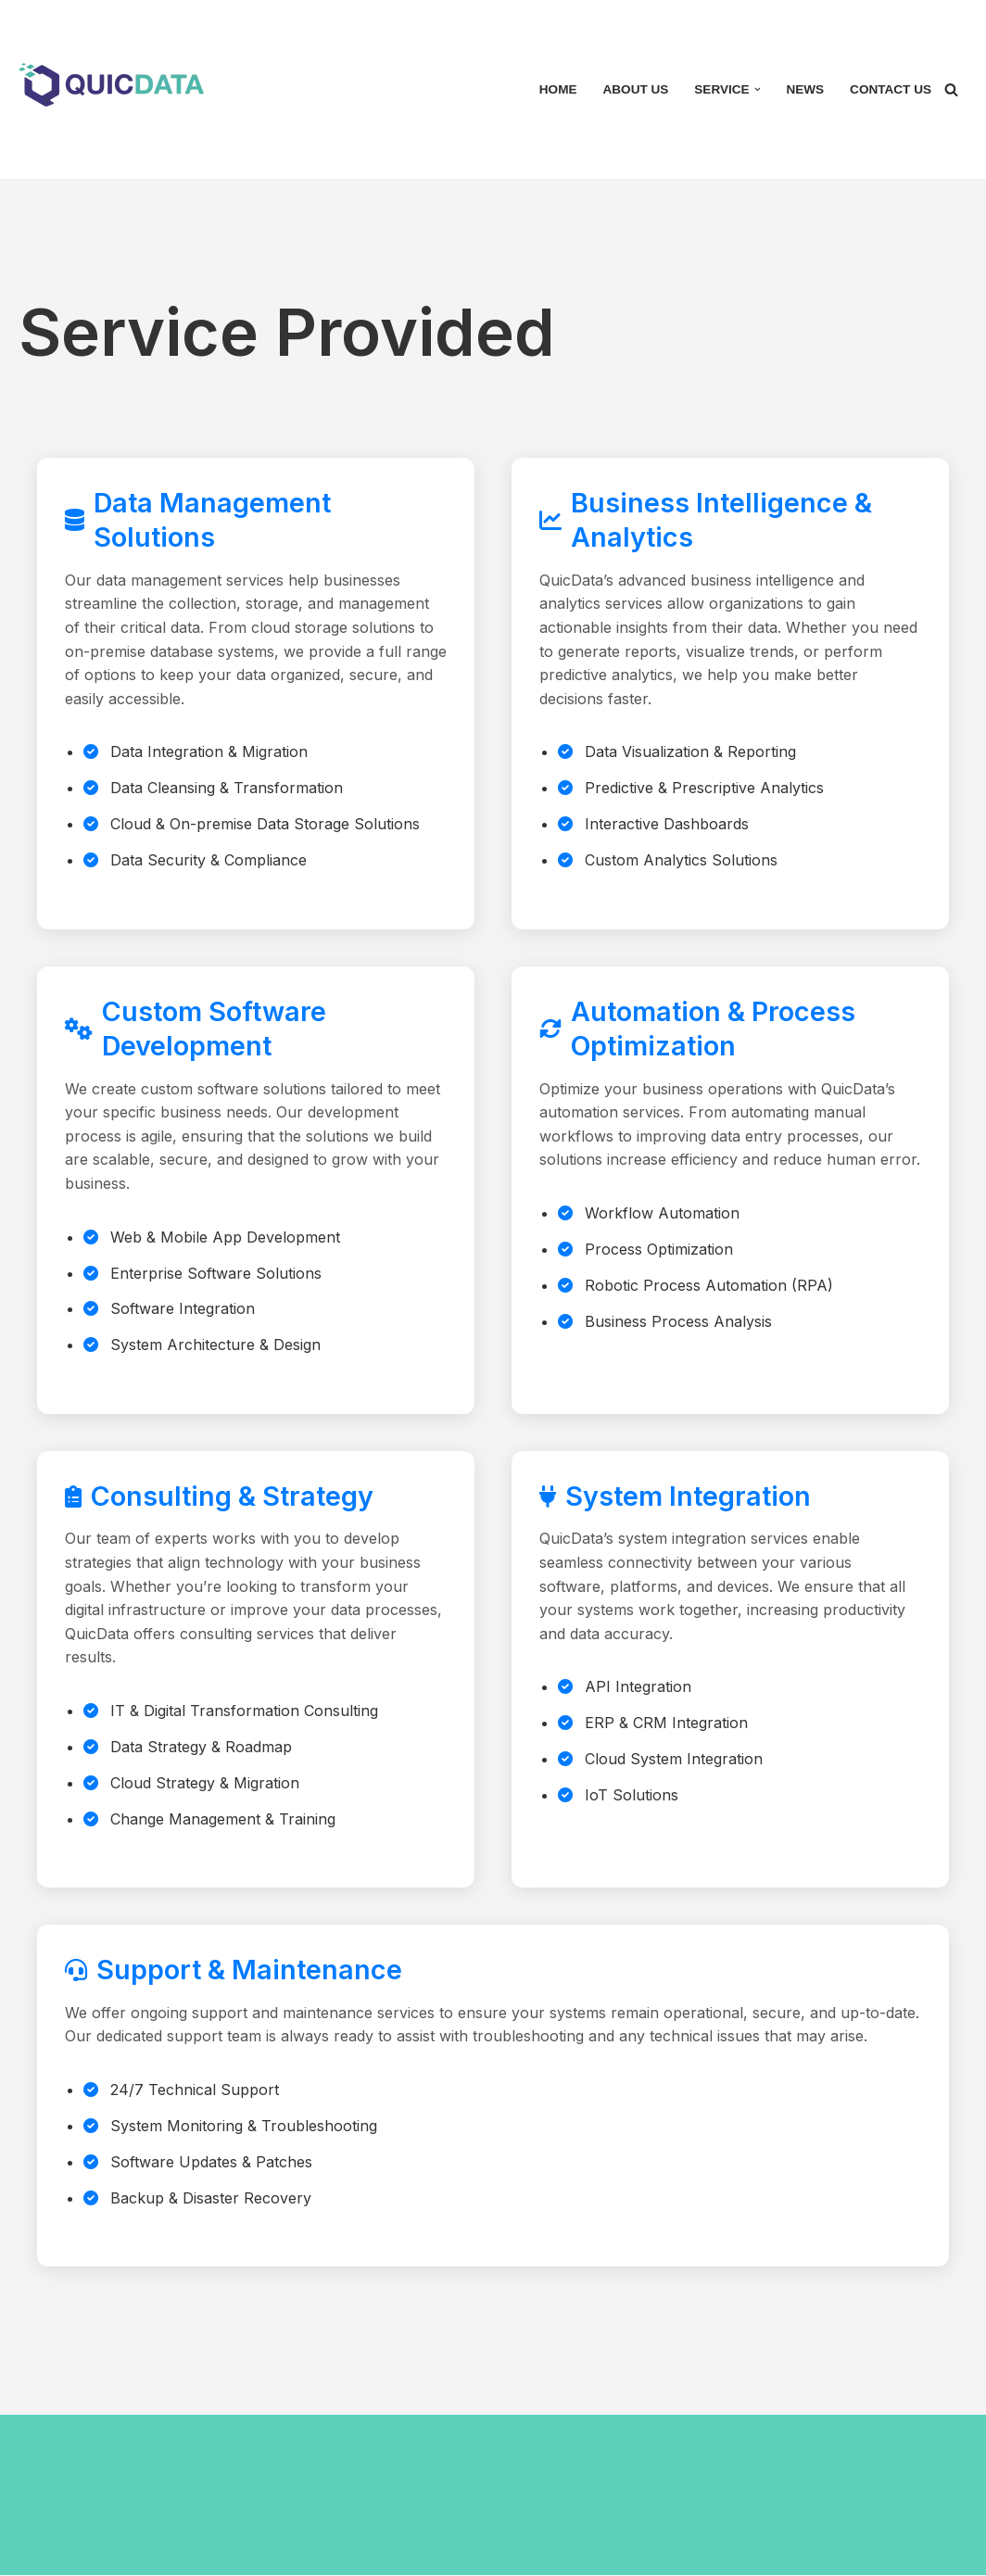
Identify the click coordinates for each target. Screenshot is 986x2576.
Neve (37, 2495)
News (805, 89)
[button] (756, 89)
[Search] (951, 89)
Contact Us (890, 89)
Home (557, 89)
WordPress (195, 2495)
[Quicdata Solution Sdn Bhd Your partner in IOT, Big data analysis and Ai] (116, 85)
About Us (635, 89)
